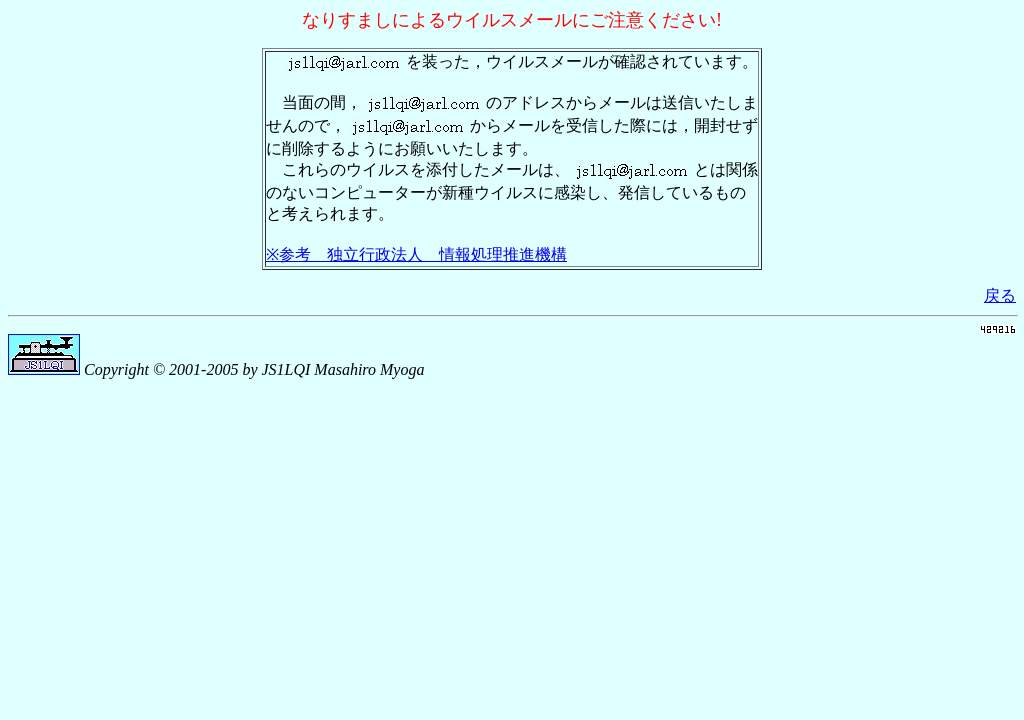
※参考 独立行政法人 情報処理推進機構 (416, 254)
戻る (1000, 295)
